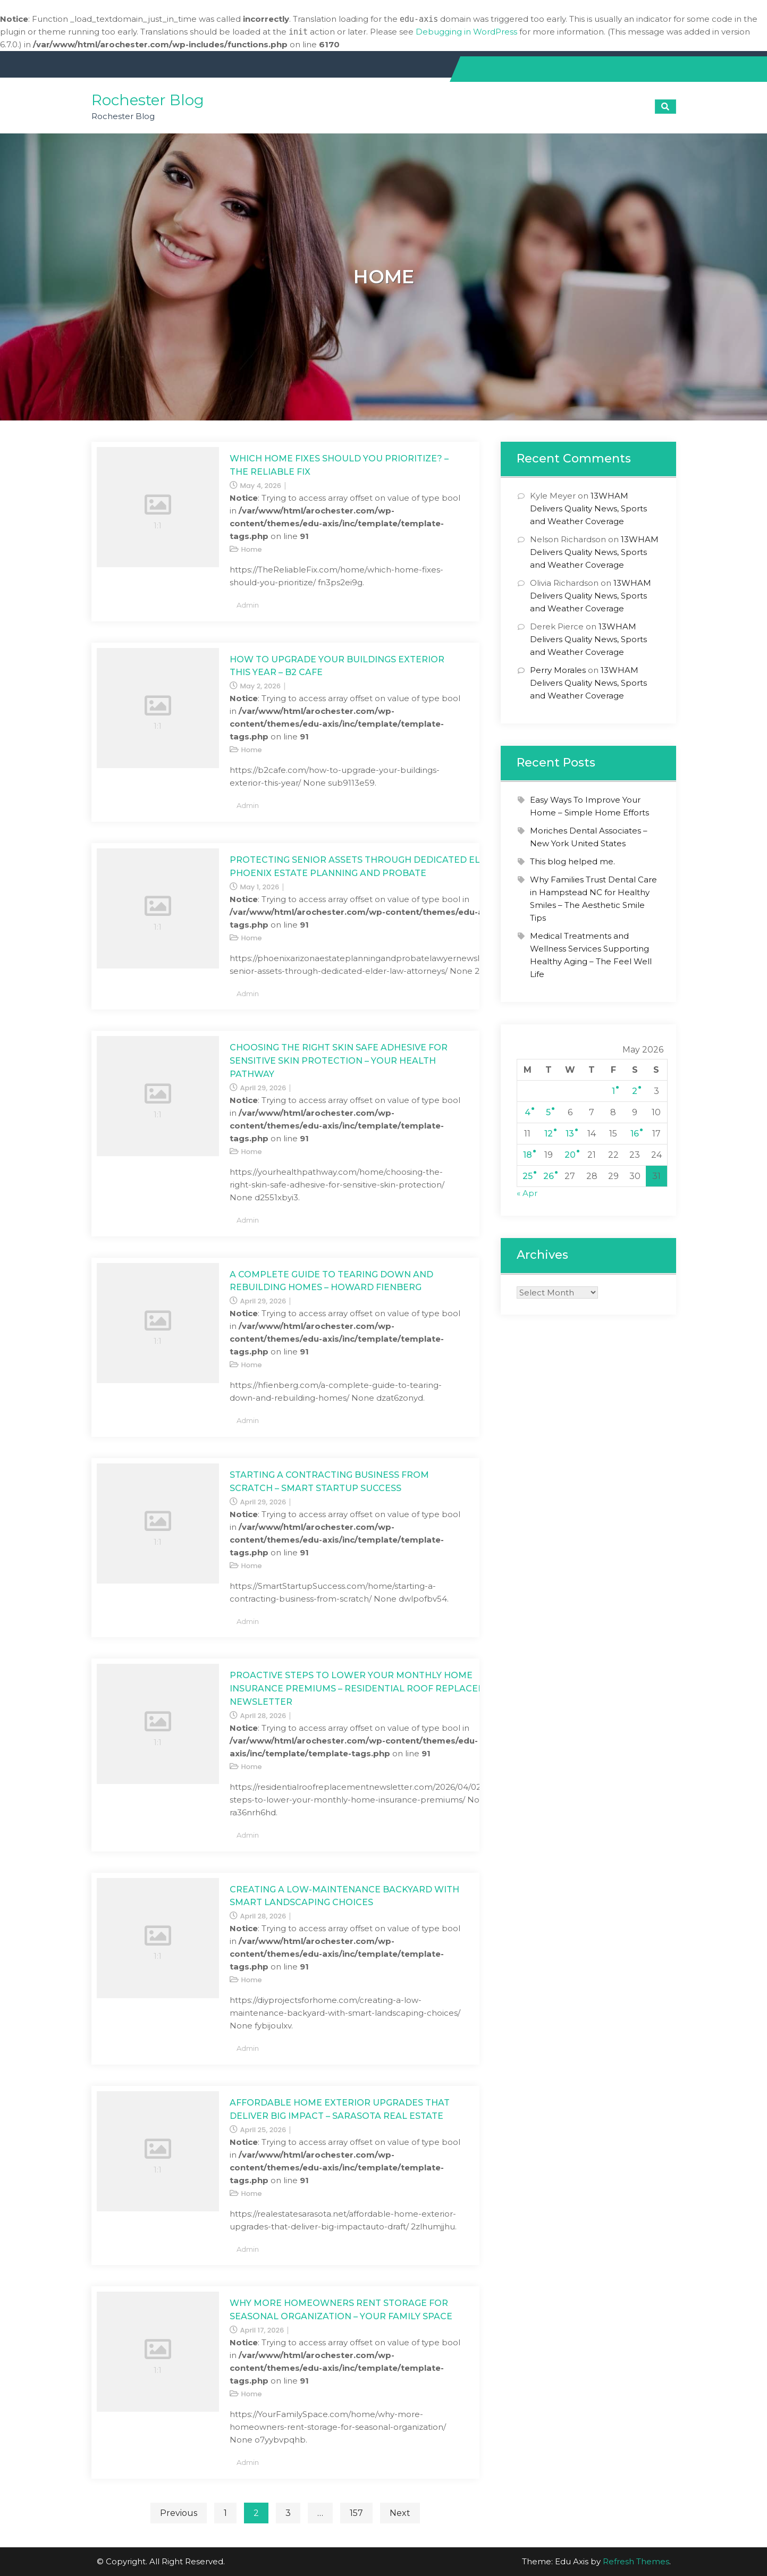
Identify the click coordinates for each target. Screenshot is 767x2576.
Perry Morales (558, 670)
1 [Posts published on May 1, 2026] (613, 1091)
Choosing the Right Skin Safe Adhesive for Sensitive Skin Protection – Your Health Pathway (339, 1060)
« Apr (527, 1193)
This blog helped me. (572, 861)
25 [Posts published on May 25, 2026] (527, 1176)
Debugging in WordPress (466, 32)
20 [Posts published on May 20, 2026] (570, 1155)
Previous (178, 2513)
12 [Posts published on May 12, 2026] (548, 1134)
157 (356, 2513)
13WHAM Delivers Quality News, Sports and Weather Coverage (588, 508)
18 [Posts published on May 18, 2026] (527, 1155)
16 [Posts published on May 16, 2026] (634, 1134)
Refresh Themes (636, 2561)
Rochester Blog (147, 100)
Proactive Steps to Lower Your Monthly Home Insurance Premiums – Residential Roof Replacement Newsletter (367, 1688)
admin (248, 605)
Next (400, 2513)
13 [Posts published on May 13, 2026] (570, 1134)
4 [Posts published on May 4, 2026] (527, 1112)
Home (251, 549)
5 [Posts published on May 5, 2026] (548, 1112)
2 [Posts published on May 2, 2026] (634, 1091)
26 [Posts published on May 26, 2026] (548, 1176)
